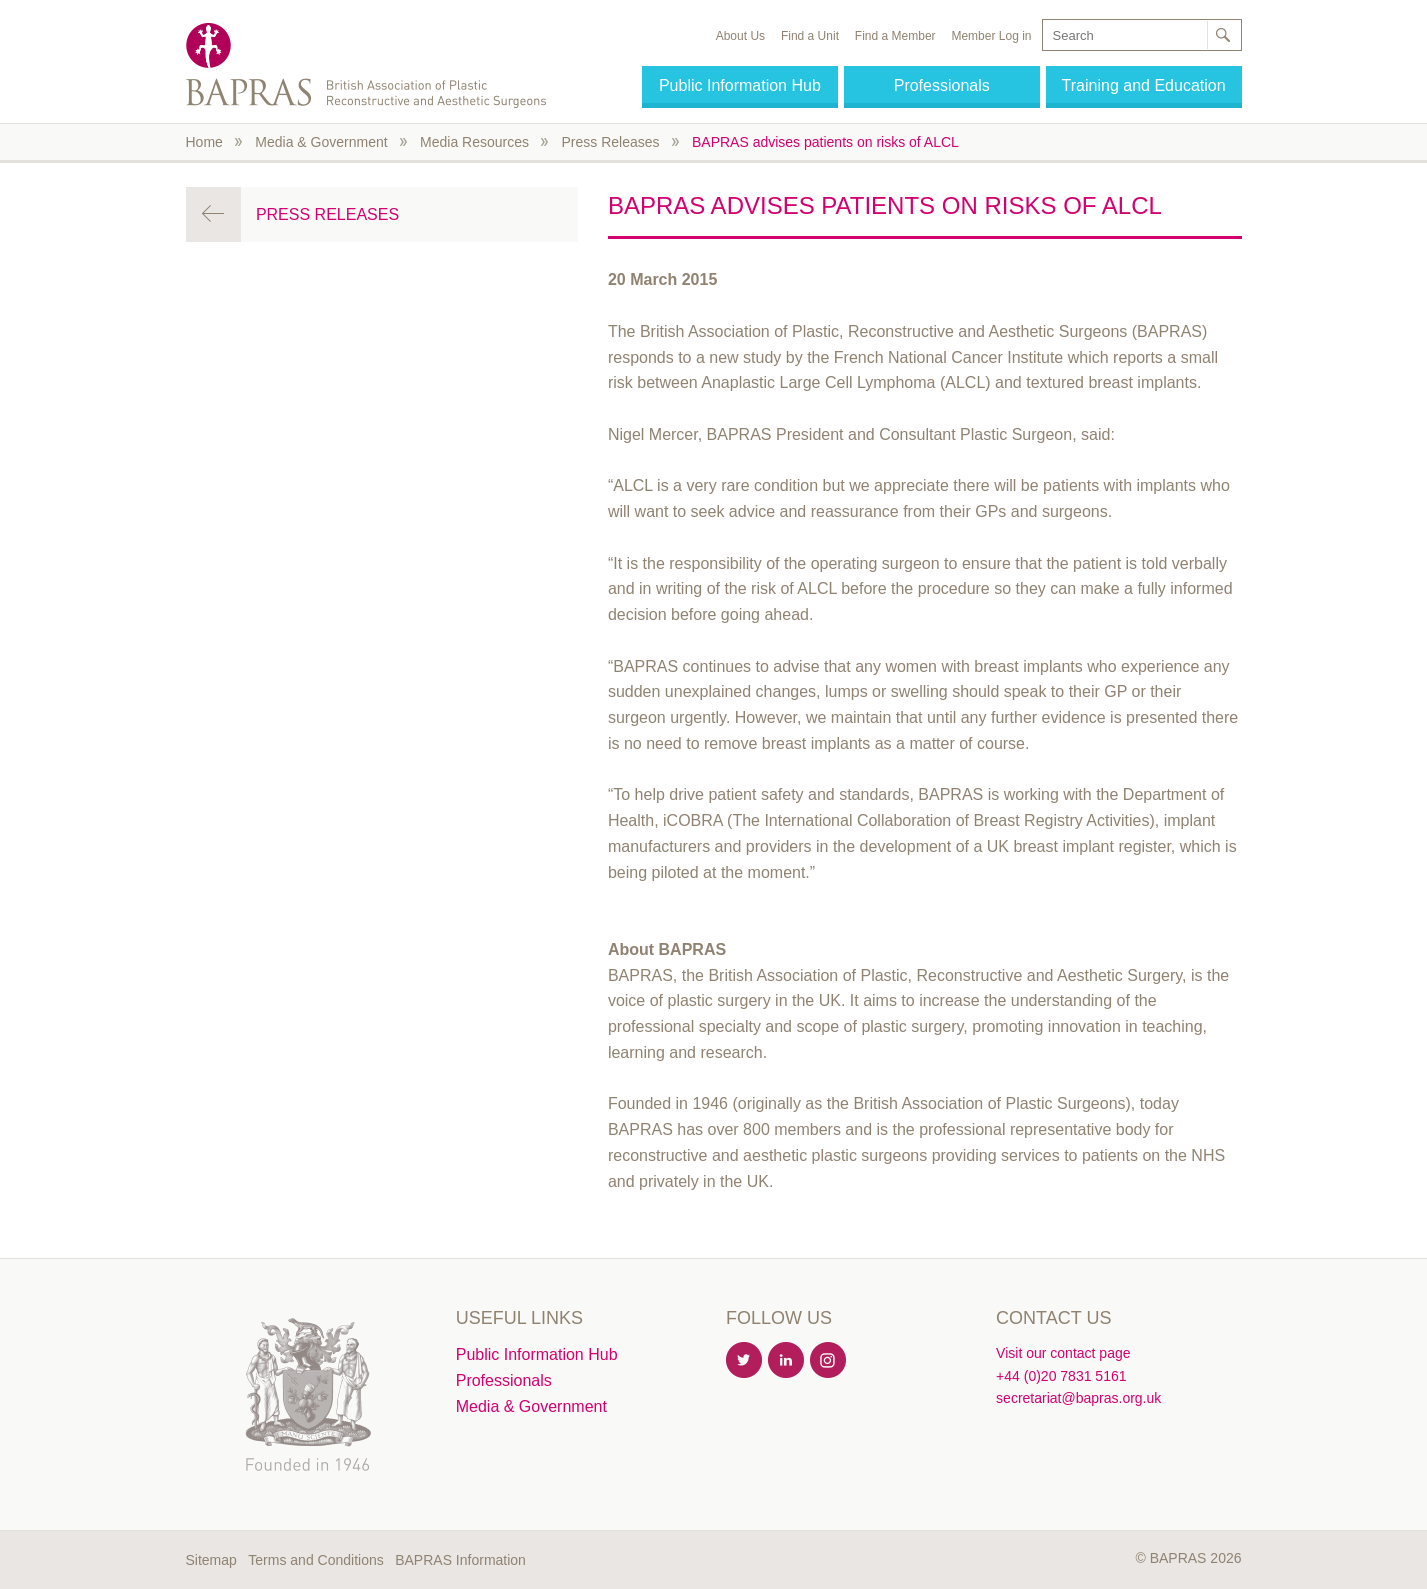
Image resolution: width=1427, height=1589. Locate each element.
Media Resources (474, 142)
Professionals (942, 85)
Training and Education (1144, 85)
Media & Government (321, 142)
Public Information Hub (740, 85)
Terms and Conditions (315, 1560)
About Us (740, 36)
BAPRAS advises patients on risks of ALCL (825, 142)
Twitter (745, 1361)
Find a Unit (810, 36)
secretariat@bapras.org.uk (1078, 1398)
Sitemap (211, 1560)
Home (204, 142)
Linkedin (787, 1361)
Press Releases (610, 142)
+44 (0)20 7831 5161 (1061, 1376)
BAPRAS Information (460, 1560)
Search (1223, 35)
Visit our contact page (1063, 1353)
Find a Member (895, 36)
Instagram (829, 1361)
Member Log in (991, 36)
